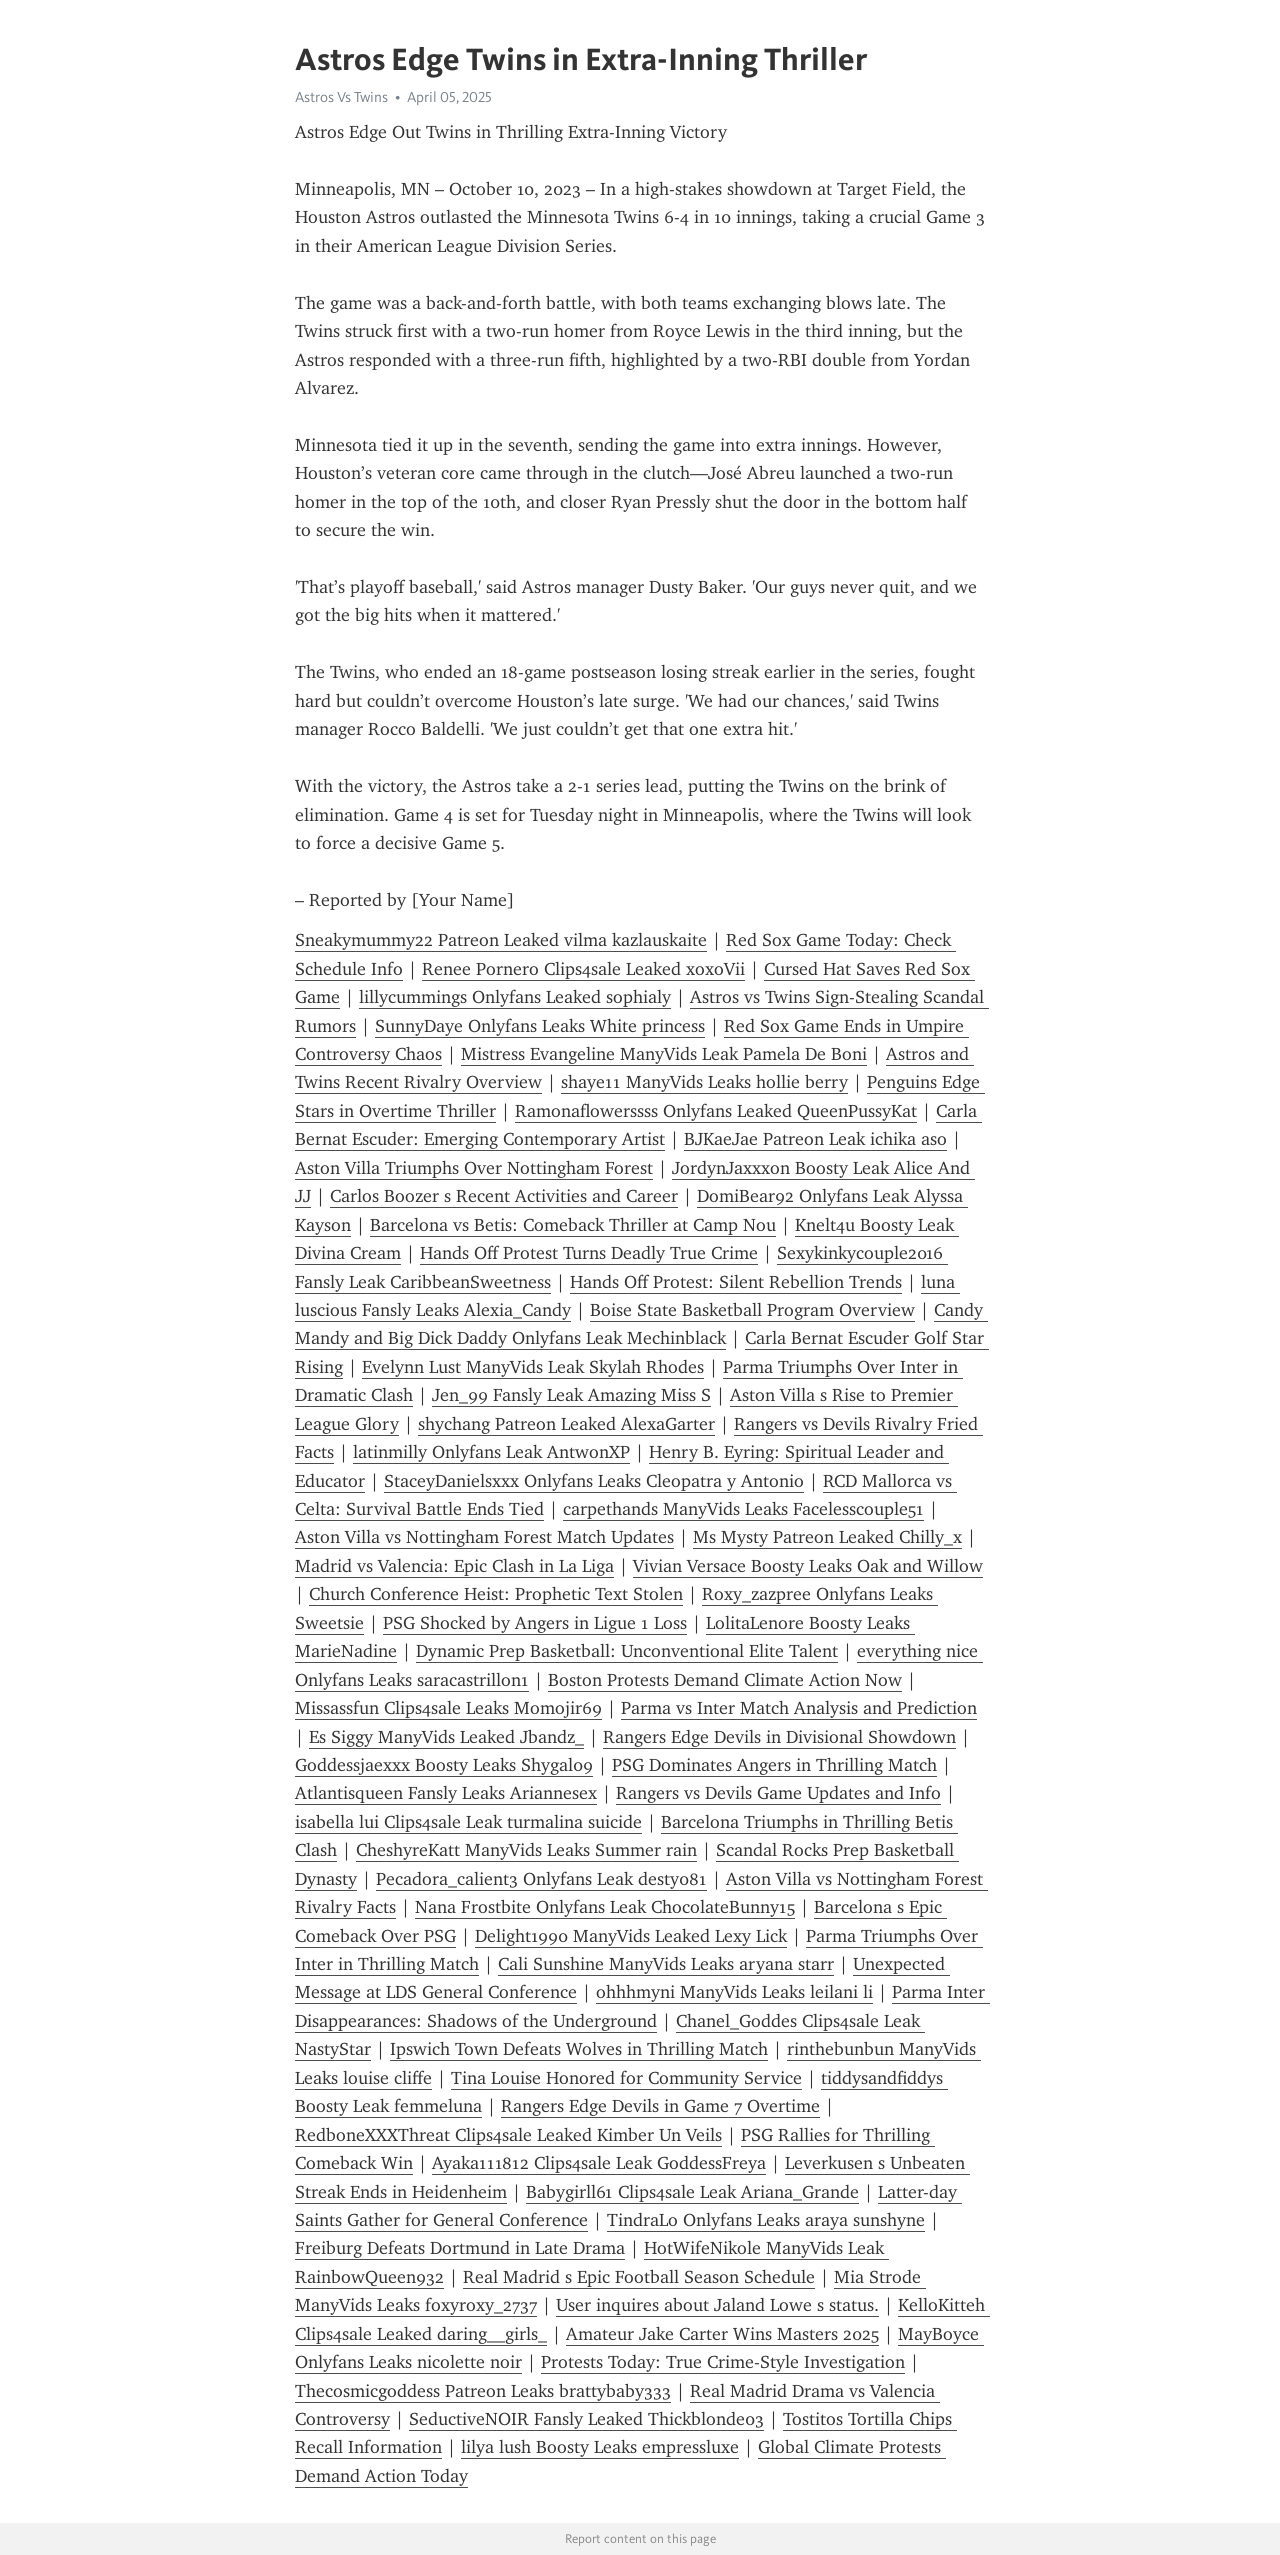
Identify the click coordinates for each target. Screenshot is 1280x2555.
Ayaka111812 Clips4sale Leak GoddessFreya (599, 2163)
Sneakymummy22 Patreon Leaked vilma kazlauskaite (501, 940)
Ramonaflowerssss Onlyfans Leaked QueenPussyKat (716, 1111)
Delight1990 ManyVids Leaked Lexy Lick (631, 1936)
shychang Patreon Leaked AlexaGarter (566, 1424)
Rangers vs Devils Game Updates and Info (778, 1793)
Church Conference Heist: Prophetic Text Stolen (496, 1594)
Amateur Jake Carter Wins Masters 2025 (722, 2334)
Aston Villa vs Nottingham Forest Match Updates (484, 1537)
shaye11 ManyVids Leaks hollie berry (704, 1082)
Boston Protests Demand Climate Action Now (725, 1680)
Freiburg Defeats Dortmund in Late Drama (460, 2248)
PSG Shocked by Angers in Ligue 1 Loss (535, 1623)
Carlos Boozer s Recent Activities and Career (504, 1196)
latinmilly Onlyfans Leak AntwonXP (491, 1452)
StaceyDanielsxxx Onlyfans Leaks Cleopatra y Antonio (594, 1481)
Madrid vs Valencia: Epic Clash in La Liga (454, 1566)
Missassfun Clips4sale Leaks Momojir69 (448, 1708)
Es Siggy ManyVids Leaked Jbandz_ (446, 1737)
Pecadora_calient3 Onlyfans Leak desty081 (541, 1879)
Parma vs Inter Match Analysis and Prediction (799, 1708)
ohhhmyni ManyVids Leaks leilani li (734, 1992)
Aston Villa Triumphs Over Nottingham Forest (474, 1168)
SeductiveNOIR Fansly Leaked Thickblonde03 (586, 2419)
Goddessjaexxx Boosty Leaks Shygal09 (444, 1765)
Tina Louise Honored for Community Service (626, 2078)
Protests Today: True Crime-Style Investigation (723, 2362)
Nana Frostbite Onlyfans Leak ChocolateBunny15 (605, 1907)
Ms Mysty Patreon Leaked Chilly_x (827, 1537)
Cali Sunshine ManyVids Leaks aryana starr (666, 1964)
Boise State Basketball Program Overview (752, 1310)
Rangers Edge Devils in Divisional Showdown (779, 1737)
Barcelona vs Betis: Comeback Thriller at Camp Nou (573, 1225)
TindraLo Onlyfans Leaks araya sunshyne (766, 2220)
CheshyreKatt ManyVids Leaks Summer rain (526, 1850)
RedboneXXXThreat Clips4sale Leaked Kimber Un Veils (508, 2135)
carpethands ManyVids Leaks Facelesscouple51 (743, 1509)
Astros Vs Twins (341, 97)
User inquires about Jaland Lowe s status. (717, 2305)
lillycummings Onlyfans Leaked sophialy (515, 997)
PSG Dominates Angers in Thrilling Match (774, 1765)
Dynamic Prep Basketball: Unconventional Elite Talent (627, 1651)
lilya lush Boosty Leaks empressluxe (600, 2447)
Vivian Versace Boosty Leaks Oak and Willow (808, 1566)
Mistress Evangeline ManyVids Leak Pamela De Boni (664, 1054)
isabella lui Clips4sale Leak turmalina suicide (468, 1822)
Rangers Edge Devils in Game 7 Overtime (660, 2106)
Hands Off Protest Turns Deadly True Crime (589, 1253)
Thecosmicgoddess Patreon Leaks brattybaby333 (483, 2391)
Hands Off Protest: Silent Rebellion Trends (736, 1282)
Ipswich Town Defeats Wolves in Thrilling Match (579, 2049)
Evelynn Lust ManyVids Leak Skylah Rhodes (533, 1367)
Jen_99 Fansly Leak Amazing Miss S (571, 1395)
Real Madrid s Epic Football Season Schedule (639, 2277)
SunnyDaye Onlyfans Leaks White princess (540, 1026)
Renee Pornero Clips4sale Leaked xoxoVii (583, 969)
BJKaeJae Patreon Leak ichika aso (815, 1139)
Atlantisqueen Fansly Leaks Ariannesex (446, 1793)
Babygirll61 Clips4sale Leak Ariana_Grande (692, 2192)
